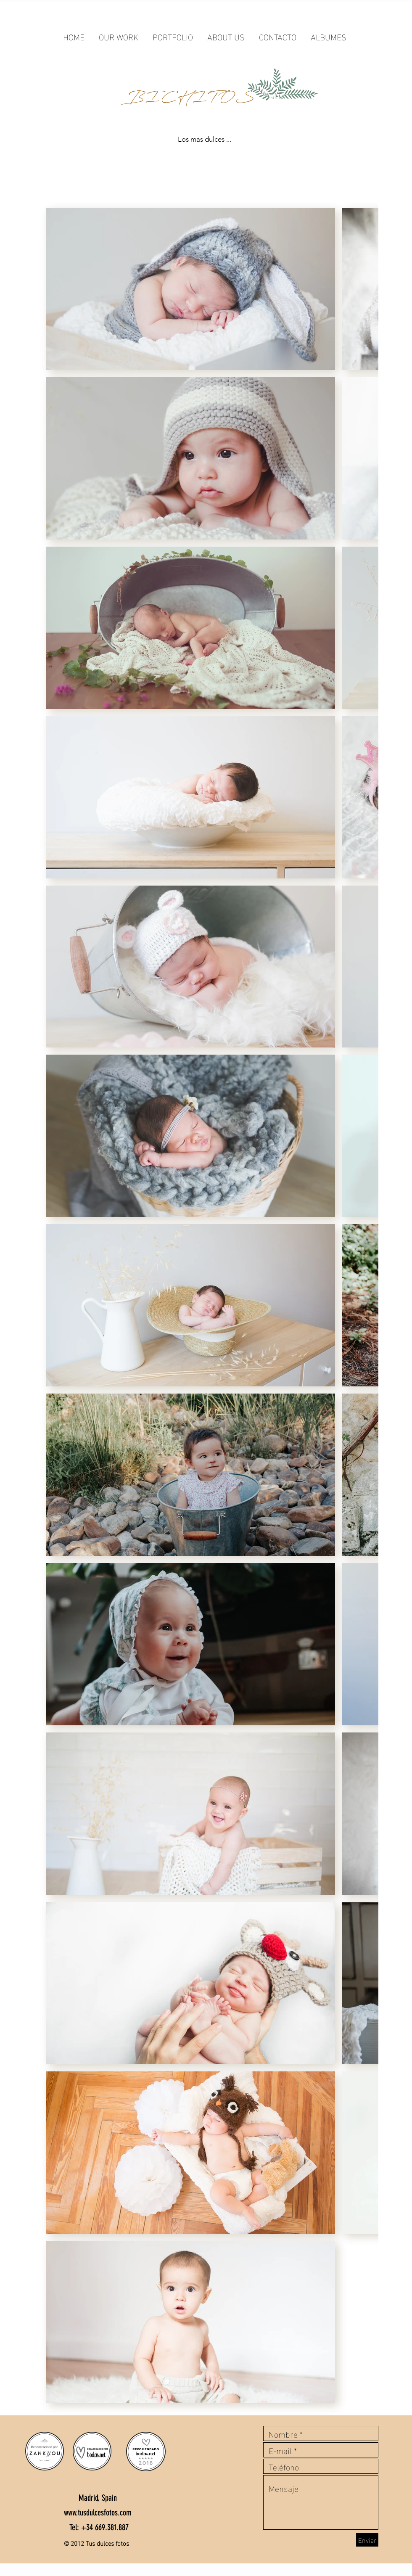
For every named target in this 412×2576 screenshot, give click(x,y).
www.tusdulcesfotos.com (98, 2512)
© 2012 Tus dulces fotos (96, 2543)
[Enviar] (367, 2540)
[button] (118, 32)
